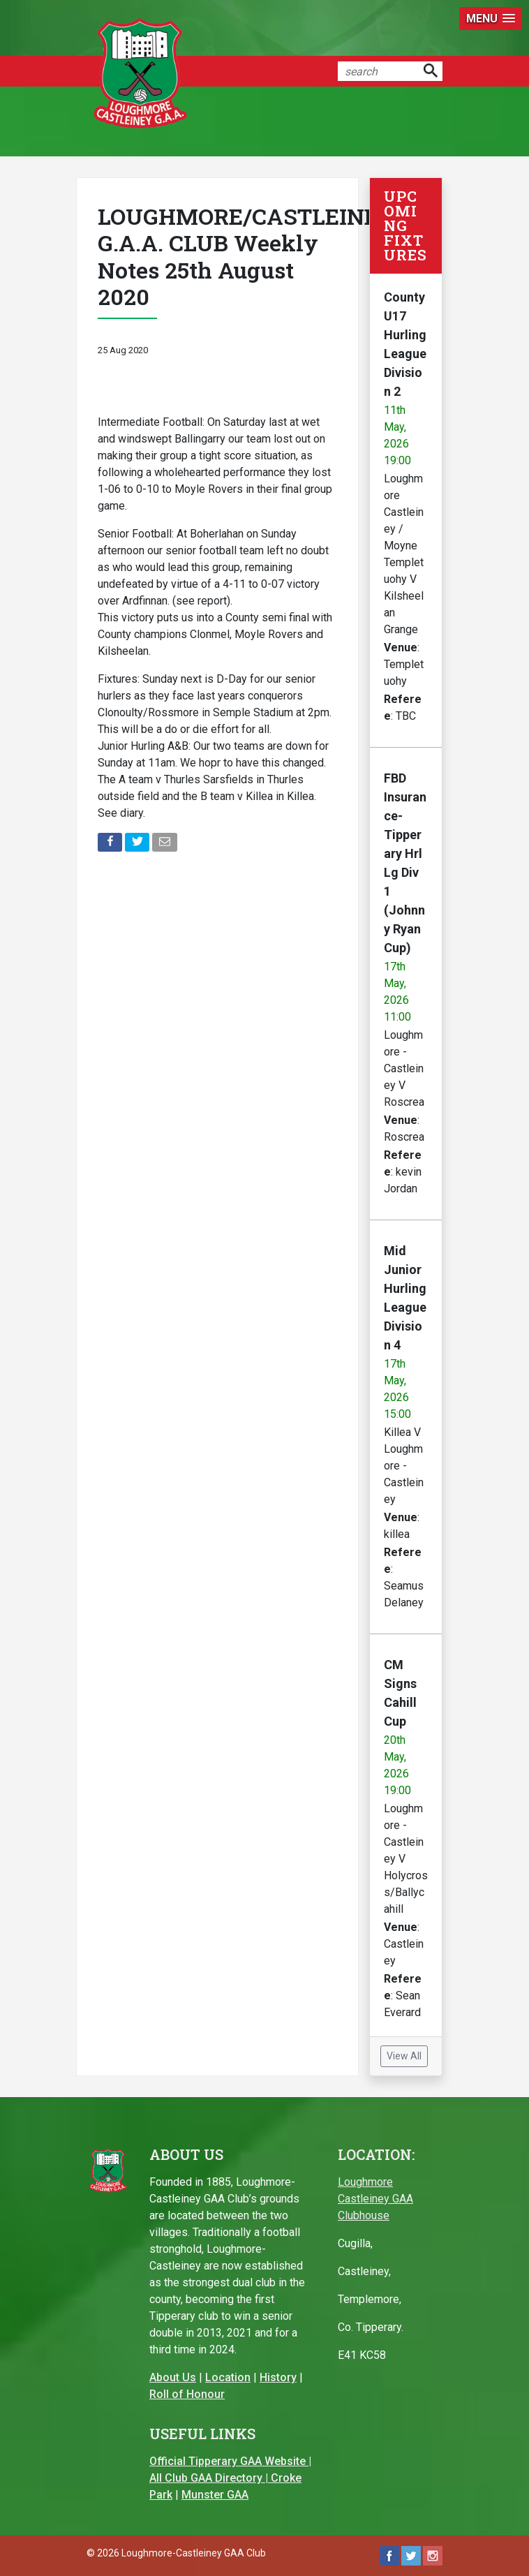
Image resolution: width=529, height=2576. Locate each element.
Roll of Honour (187, 2394)
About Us (172, 2377)
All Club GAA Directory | (210, 2478)
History (278, 2377)
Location (228, 2377)
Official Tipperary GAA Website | (230, 2461)
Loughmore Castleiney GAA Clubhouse (375, 2198)
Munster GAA (214, 2494)
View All (404, 2055)
